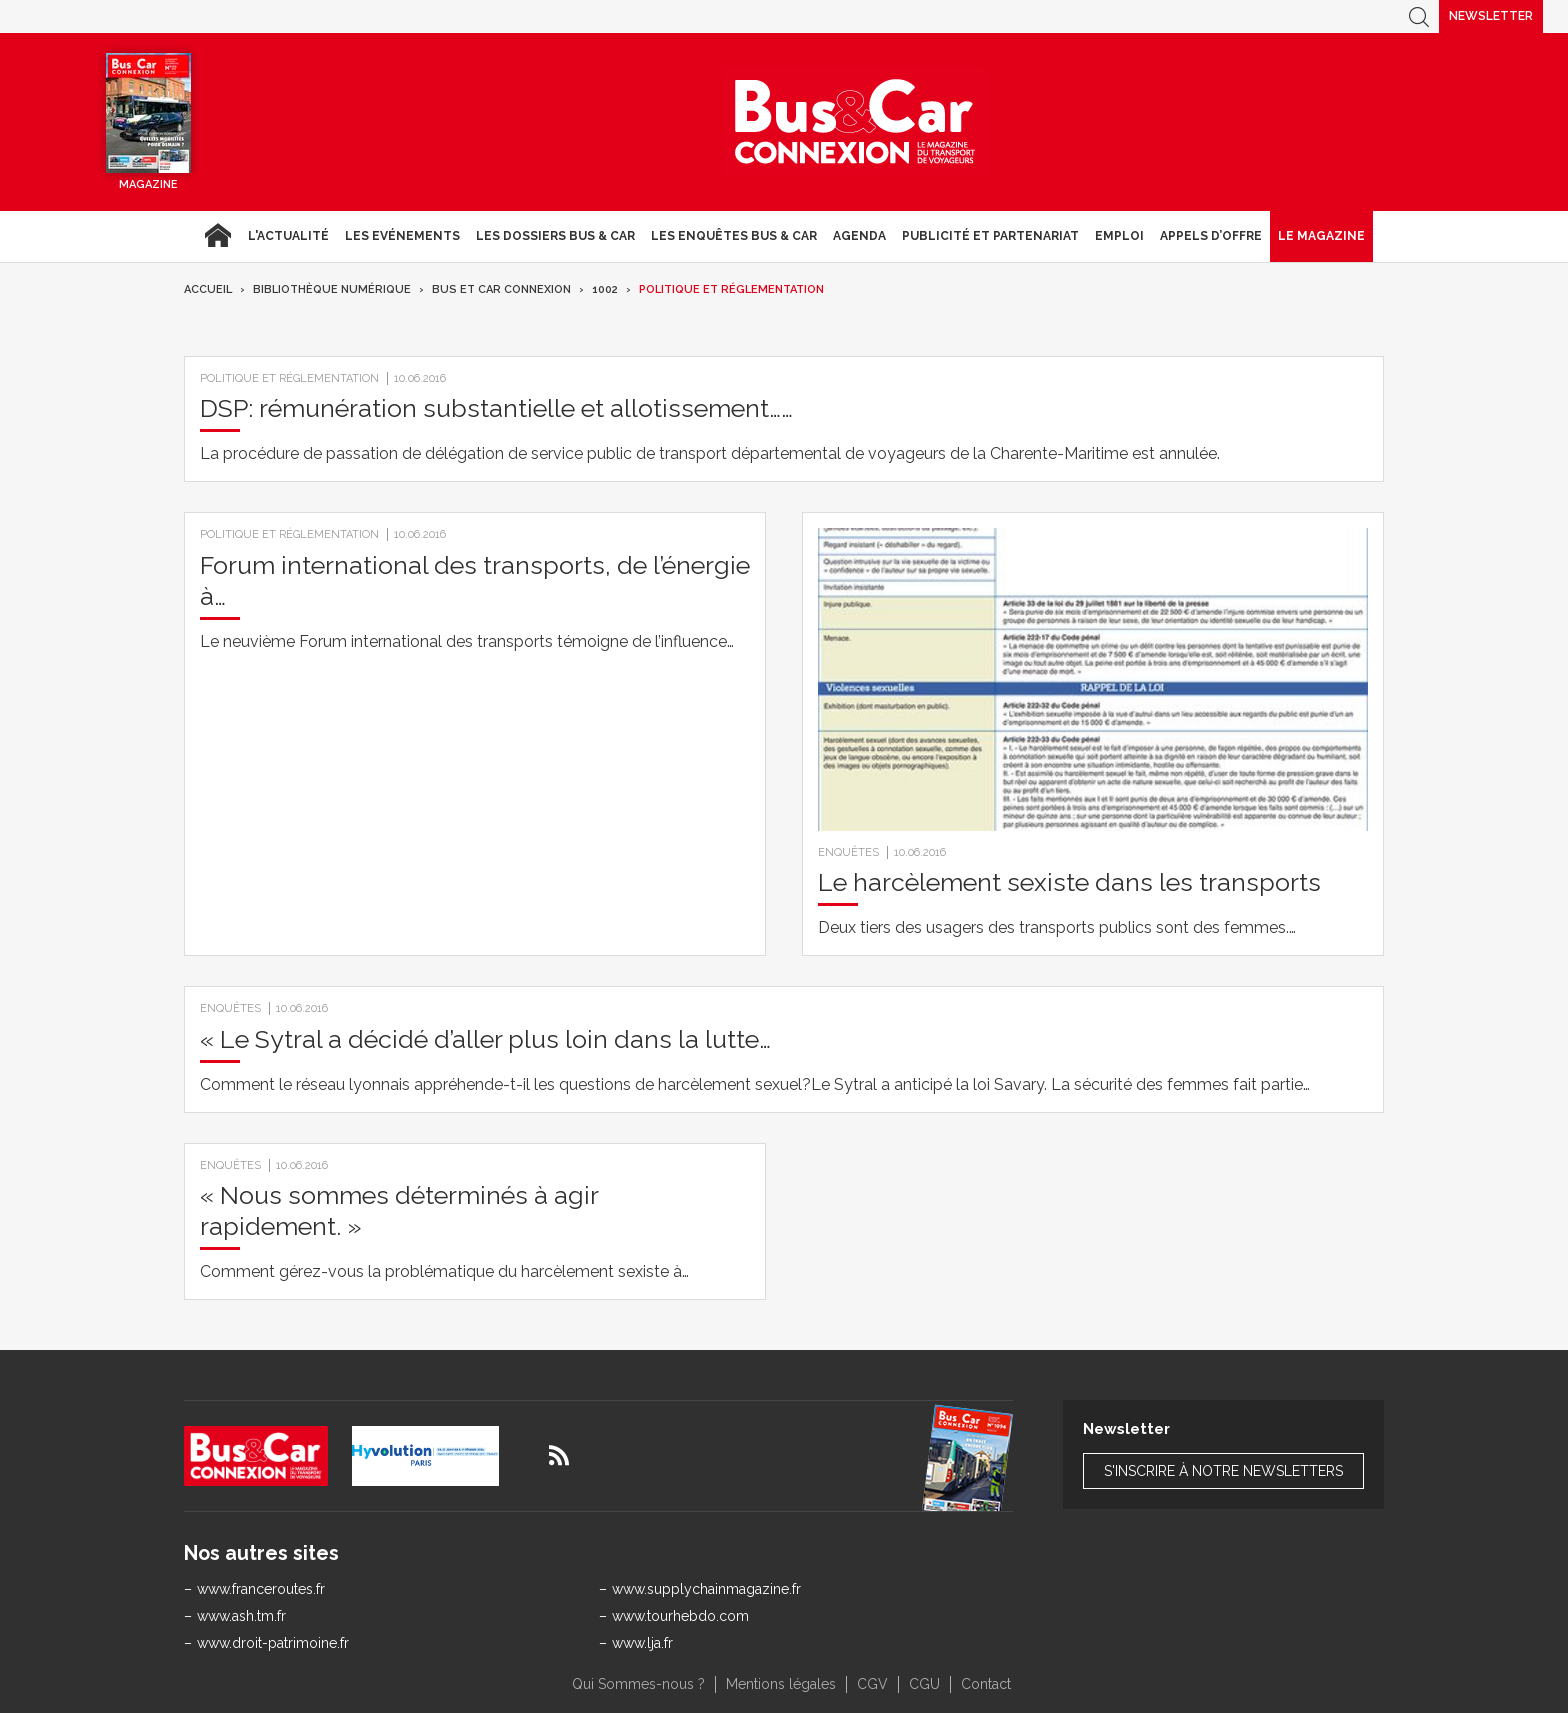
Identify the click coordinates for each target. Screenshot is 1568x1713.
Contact (986, 1684)
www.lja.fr (642, 1643)
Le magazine (1321, 236)
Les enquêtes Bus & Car (734, 236)
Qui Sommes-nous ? (638, 1684)
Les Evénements (402, 236)
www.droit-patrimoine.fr (273, 1643)
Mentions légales (781, 1684)
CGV (872, 1684)
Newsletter (1491, 16)
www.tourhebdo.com (680, 1616)
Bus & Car (855, 122)
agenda (859, 236)
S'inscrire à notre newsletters (1223, 1471)
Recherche (1419, 16)
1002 (605, 289)
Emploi (1119, 236)
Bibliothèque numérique (332, 289)
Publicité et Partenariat (990, 236)
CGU (924, 1684)
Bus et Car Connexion (501, 289)
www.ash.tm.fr (241, 1616)
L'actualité (288, 236)
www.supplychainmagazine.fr (706, 1589)
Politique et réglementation (731, 289)
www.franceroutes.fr (261, 1589)
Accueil (217, 236)
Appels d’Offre (1211, 236)
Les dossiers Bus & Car (555, 236)
